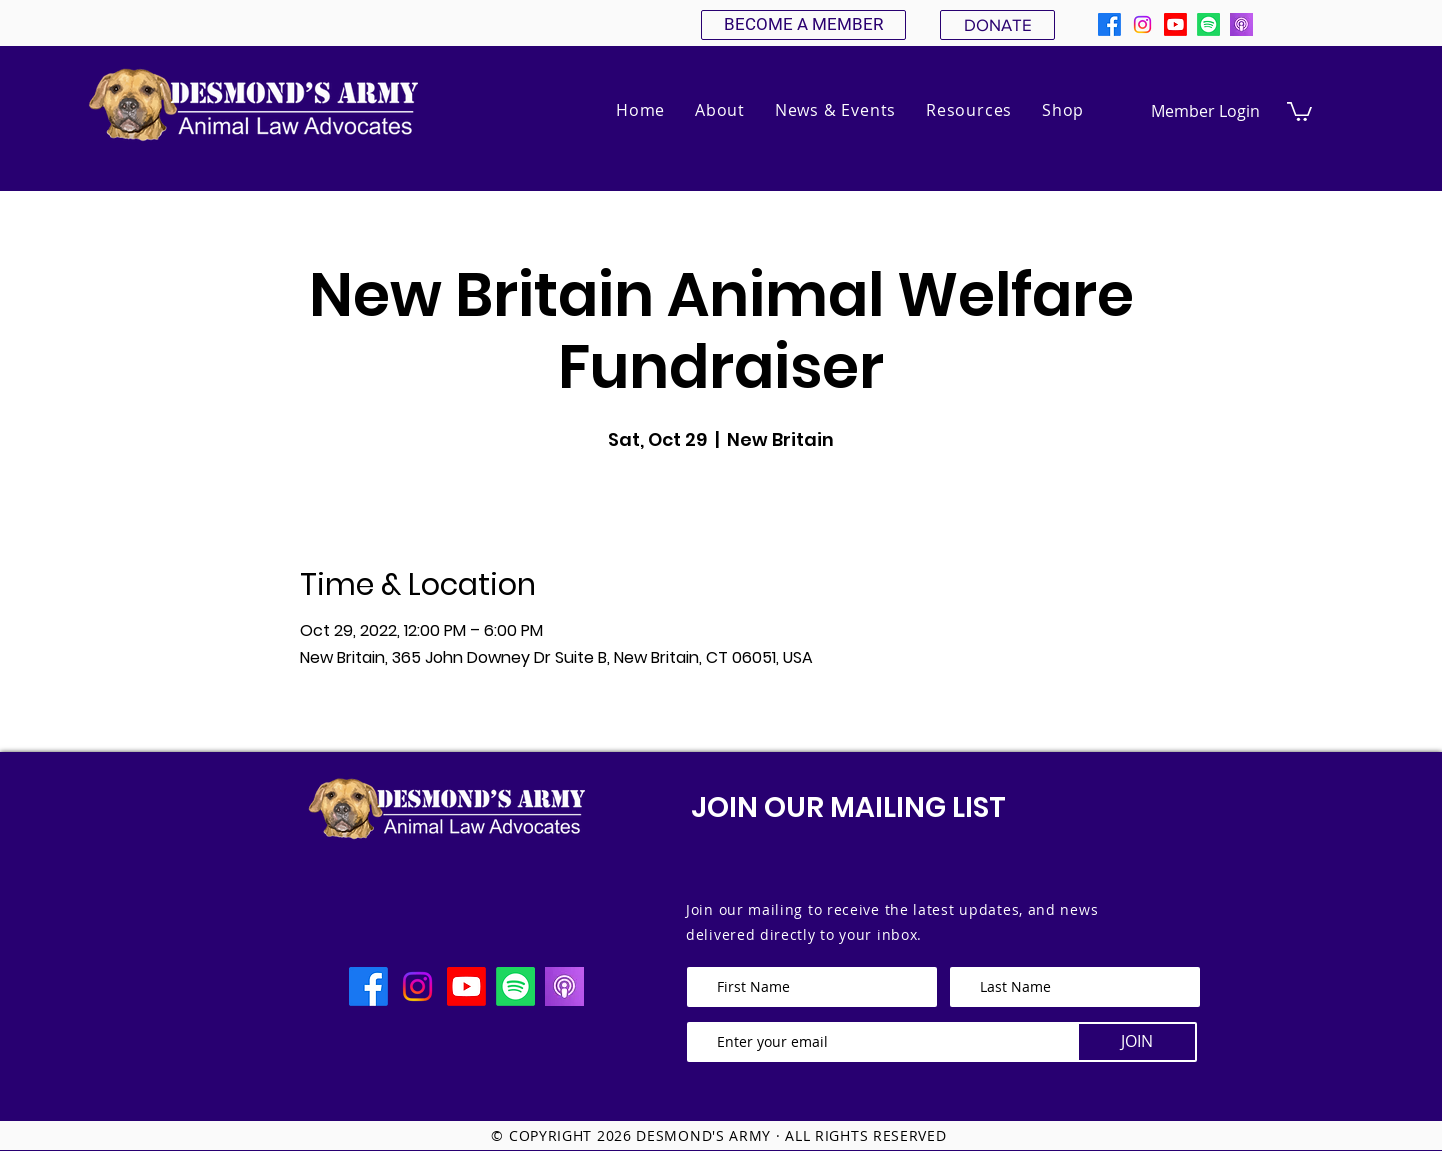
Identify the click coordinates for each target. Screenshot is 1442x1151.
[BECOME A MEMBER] (803, 25)
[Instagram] (1142, 24)
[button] (720, 110)
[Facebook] (1109, 24)
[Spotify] (1208, 24)
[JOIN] (1137, 1042)
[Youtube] (1175, 24)
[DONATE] (997, 25)
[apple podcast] (1241, 24)
